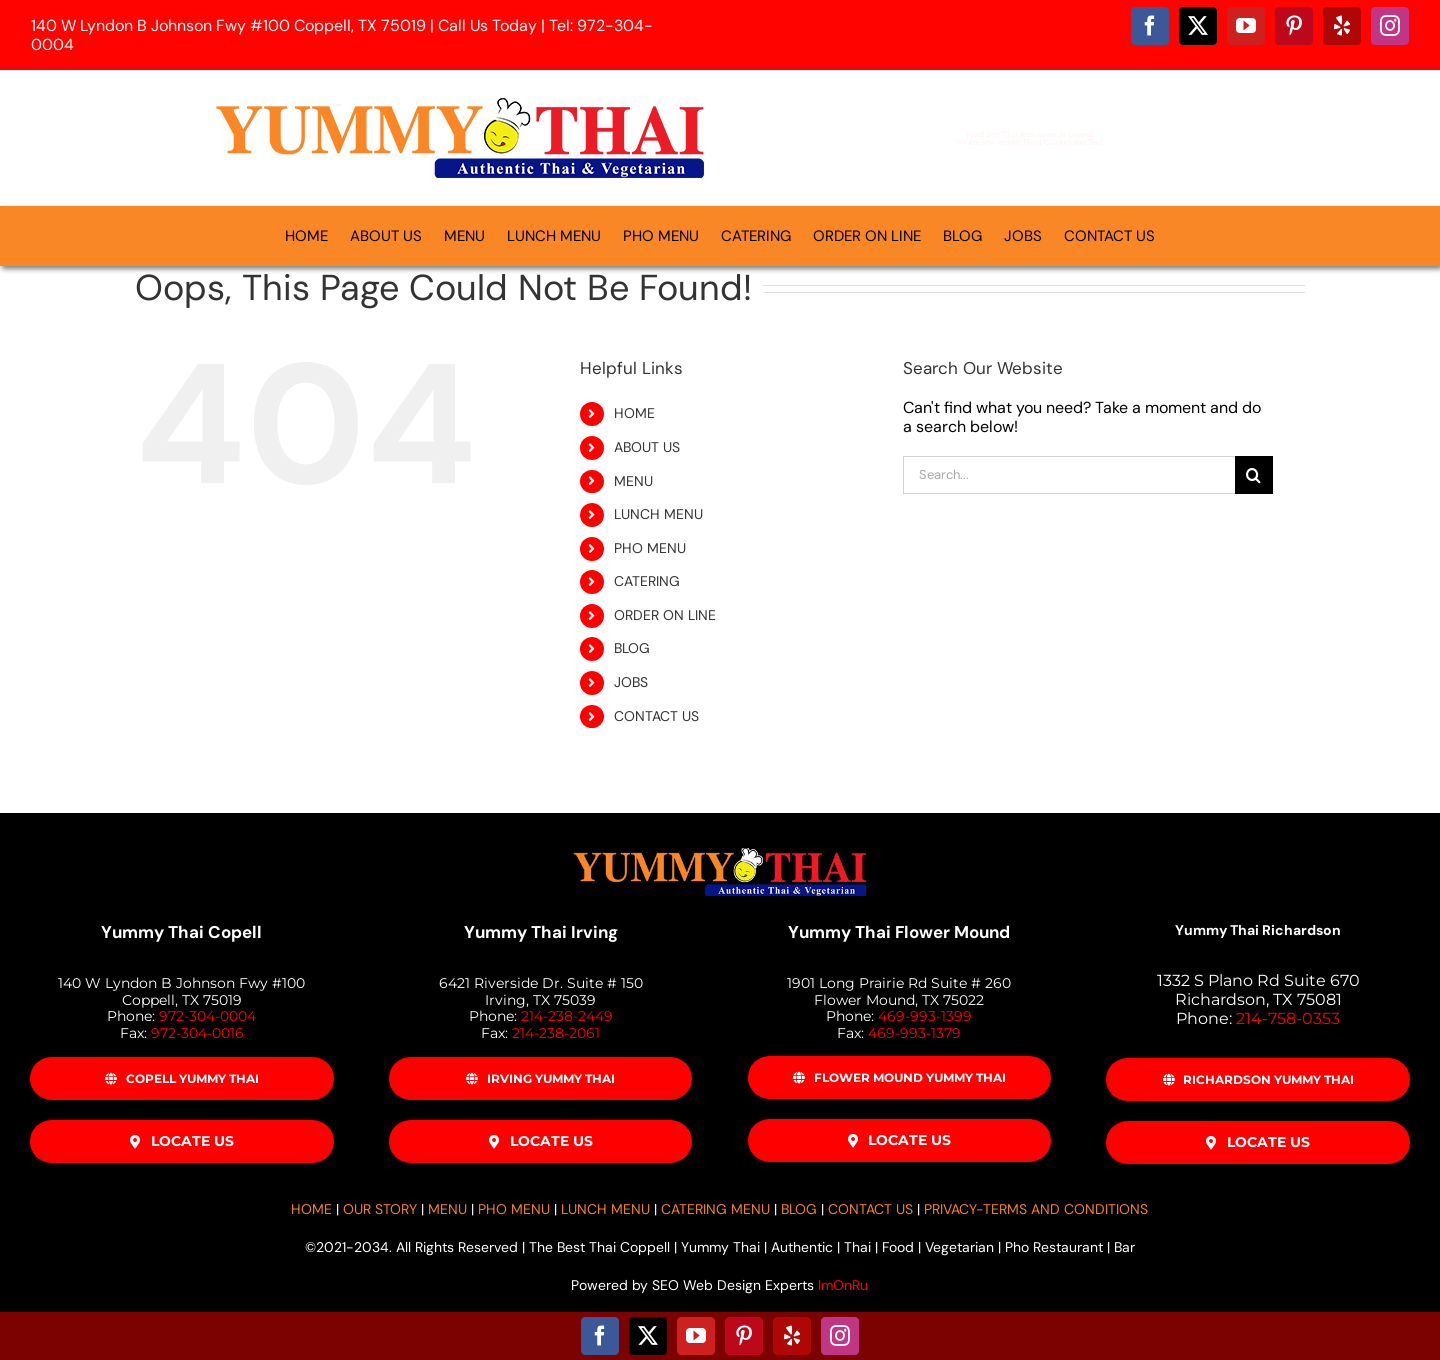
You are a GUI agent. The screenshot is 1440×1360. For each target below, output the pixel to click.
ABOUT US (647, 447)
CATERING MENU (715, 1209)
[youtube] (1246, 26)
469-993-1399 (925, 1016)
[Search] (1254, 475)
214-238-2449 (567, 1016)
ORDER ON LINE (665, 615)
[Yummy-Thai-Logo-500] (460, 97)
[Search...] (1069, 475)
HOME (634, 413)
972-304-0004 (207, 1016)
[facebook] (1150, 26)
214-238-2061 (556, 1033)
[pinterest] (1294, 26)
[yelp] (1342, 26)
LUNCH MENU (658, 514)
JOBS (631, 682)
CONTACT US (656, 716)
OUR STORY (380, 1209)
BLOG (632, 648)
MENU (633, 481)
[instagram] (1390, 26)
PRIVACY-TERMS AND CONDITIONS (1036, 1209)
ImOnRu (843, 1285)
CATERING (647, 581)
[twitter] (1198, 26)
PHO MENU (650, 548)
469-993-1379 (914, 1033)
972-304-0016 (197, 1033)
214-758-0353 (1288, 1018)
